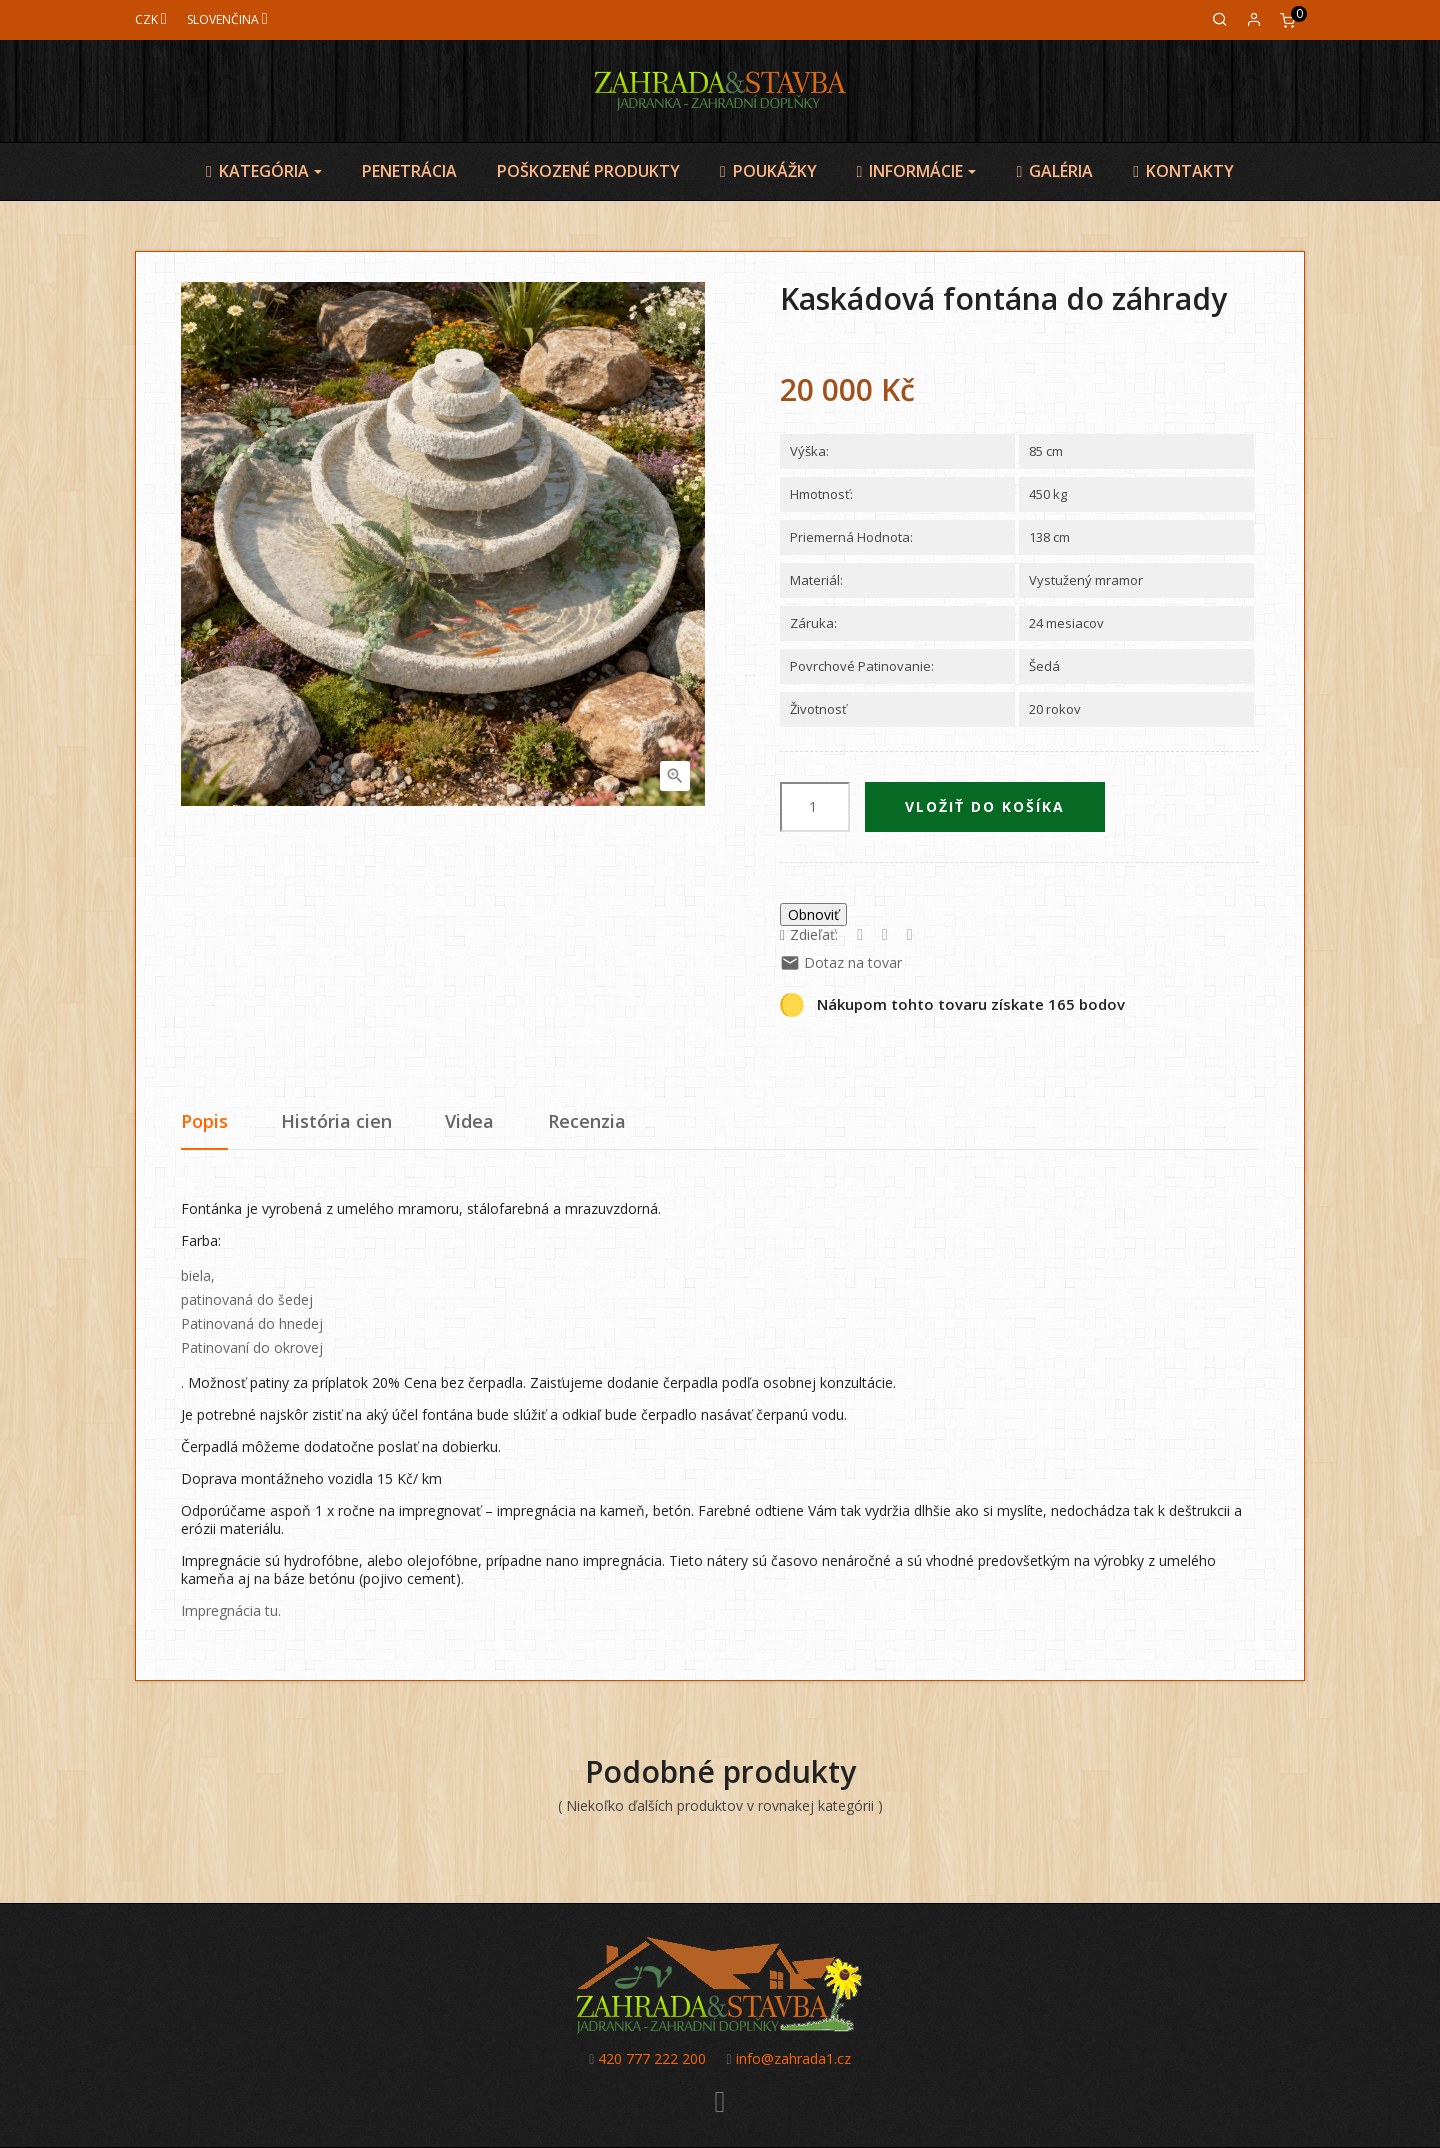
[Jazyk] (227, 19)
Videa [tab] (469, 1121)
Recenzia (587, 1121)
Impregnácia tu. (231, 1610)
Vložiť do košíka (985, 806)
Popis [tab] (204, 1121)
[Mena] (151, 19)
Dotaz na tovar (841, 962)
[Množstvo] (815, 807)
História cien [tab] (336, 1121)
